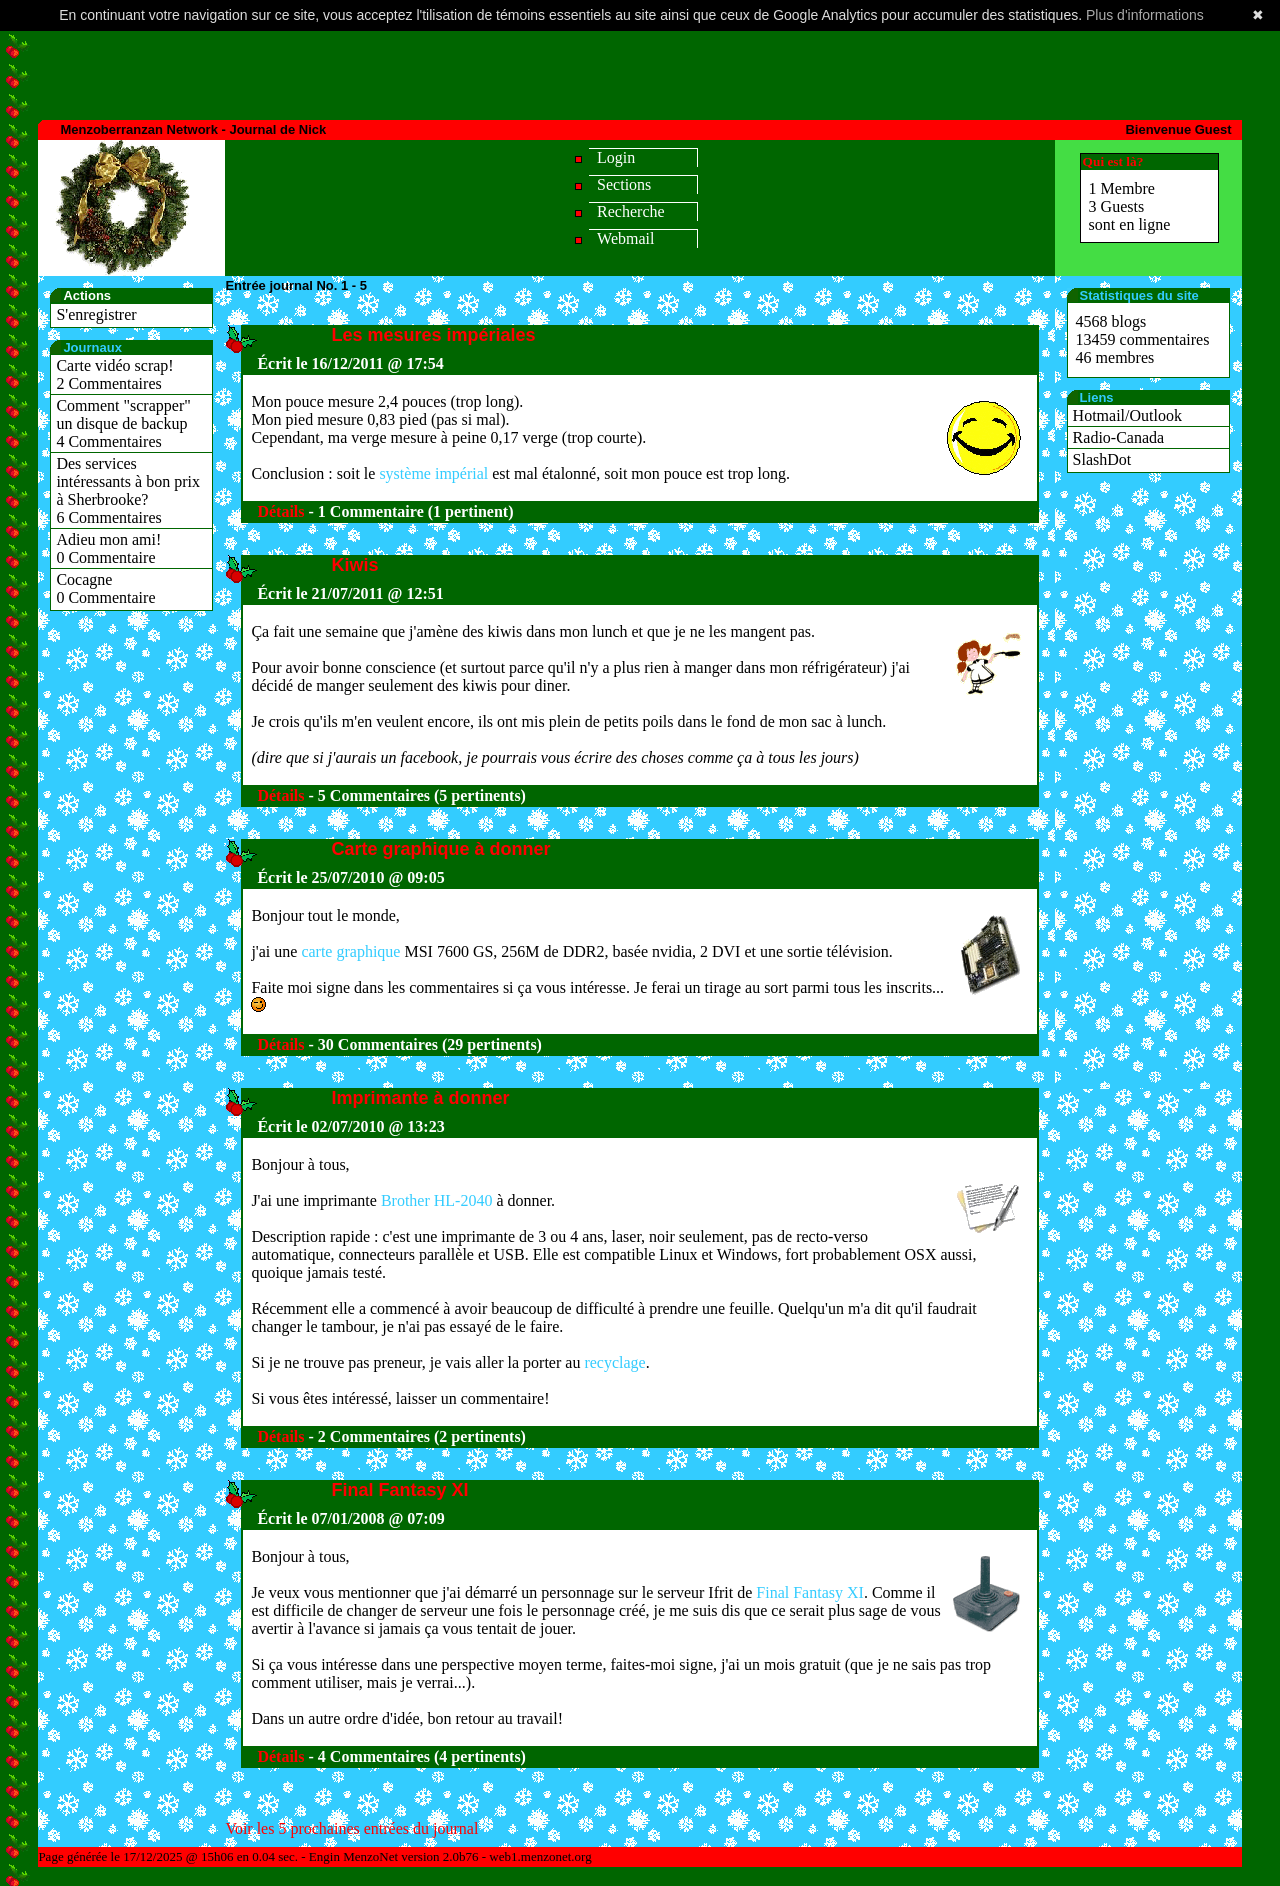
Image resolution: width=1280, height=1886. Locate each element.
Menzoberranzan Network (138, 129)
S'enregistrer (96, 314)
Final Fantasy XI (810, 1592)
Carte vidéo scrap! (114, 365)
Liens (1097, 397)
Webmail (625, 238)
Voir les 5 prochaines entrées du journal (351, 1828)
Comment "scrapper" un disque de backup (123, 414)
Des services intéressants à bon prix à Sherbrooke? (128, 481)
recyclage (614, 1362)
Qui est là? (1113, 161)
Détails (280, 511)
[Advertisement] (640, 71)
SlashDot (1102, 459)
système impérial (433, 473)
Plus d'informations (1145, 15)
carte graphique (350, 951)
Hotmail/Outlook (1127, 415)
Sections (624, 184)
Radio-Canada (1119, 437)
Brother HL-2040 (437, 1200)
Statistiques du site (1139, 295)
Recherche (631, 211)
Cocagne (84, 579)
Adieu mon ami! (108, 539)
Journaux (92, 347)
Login (616, 157)
